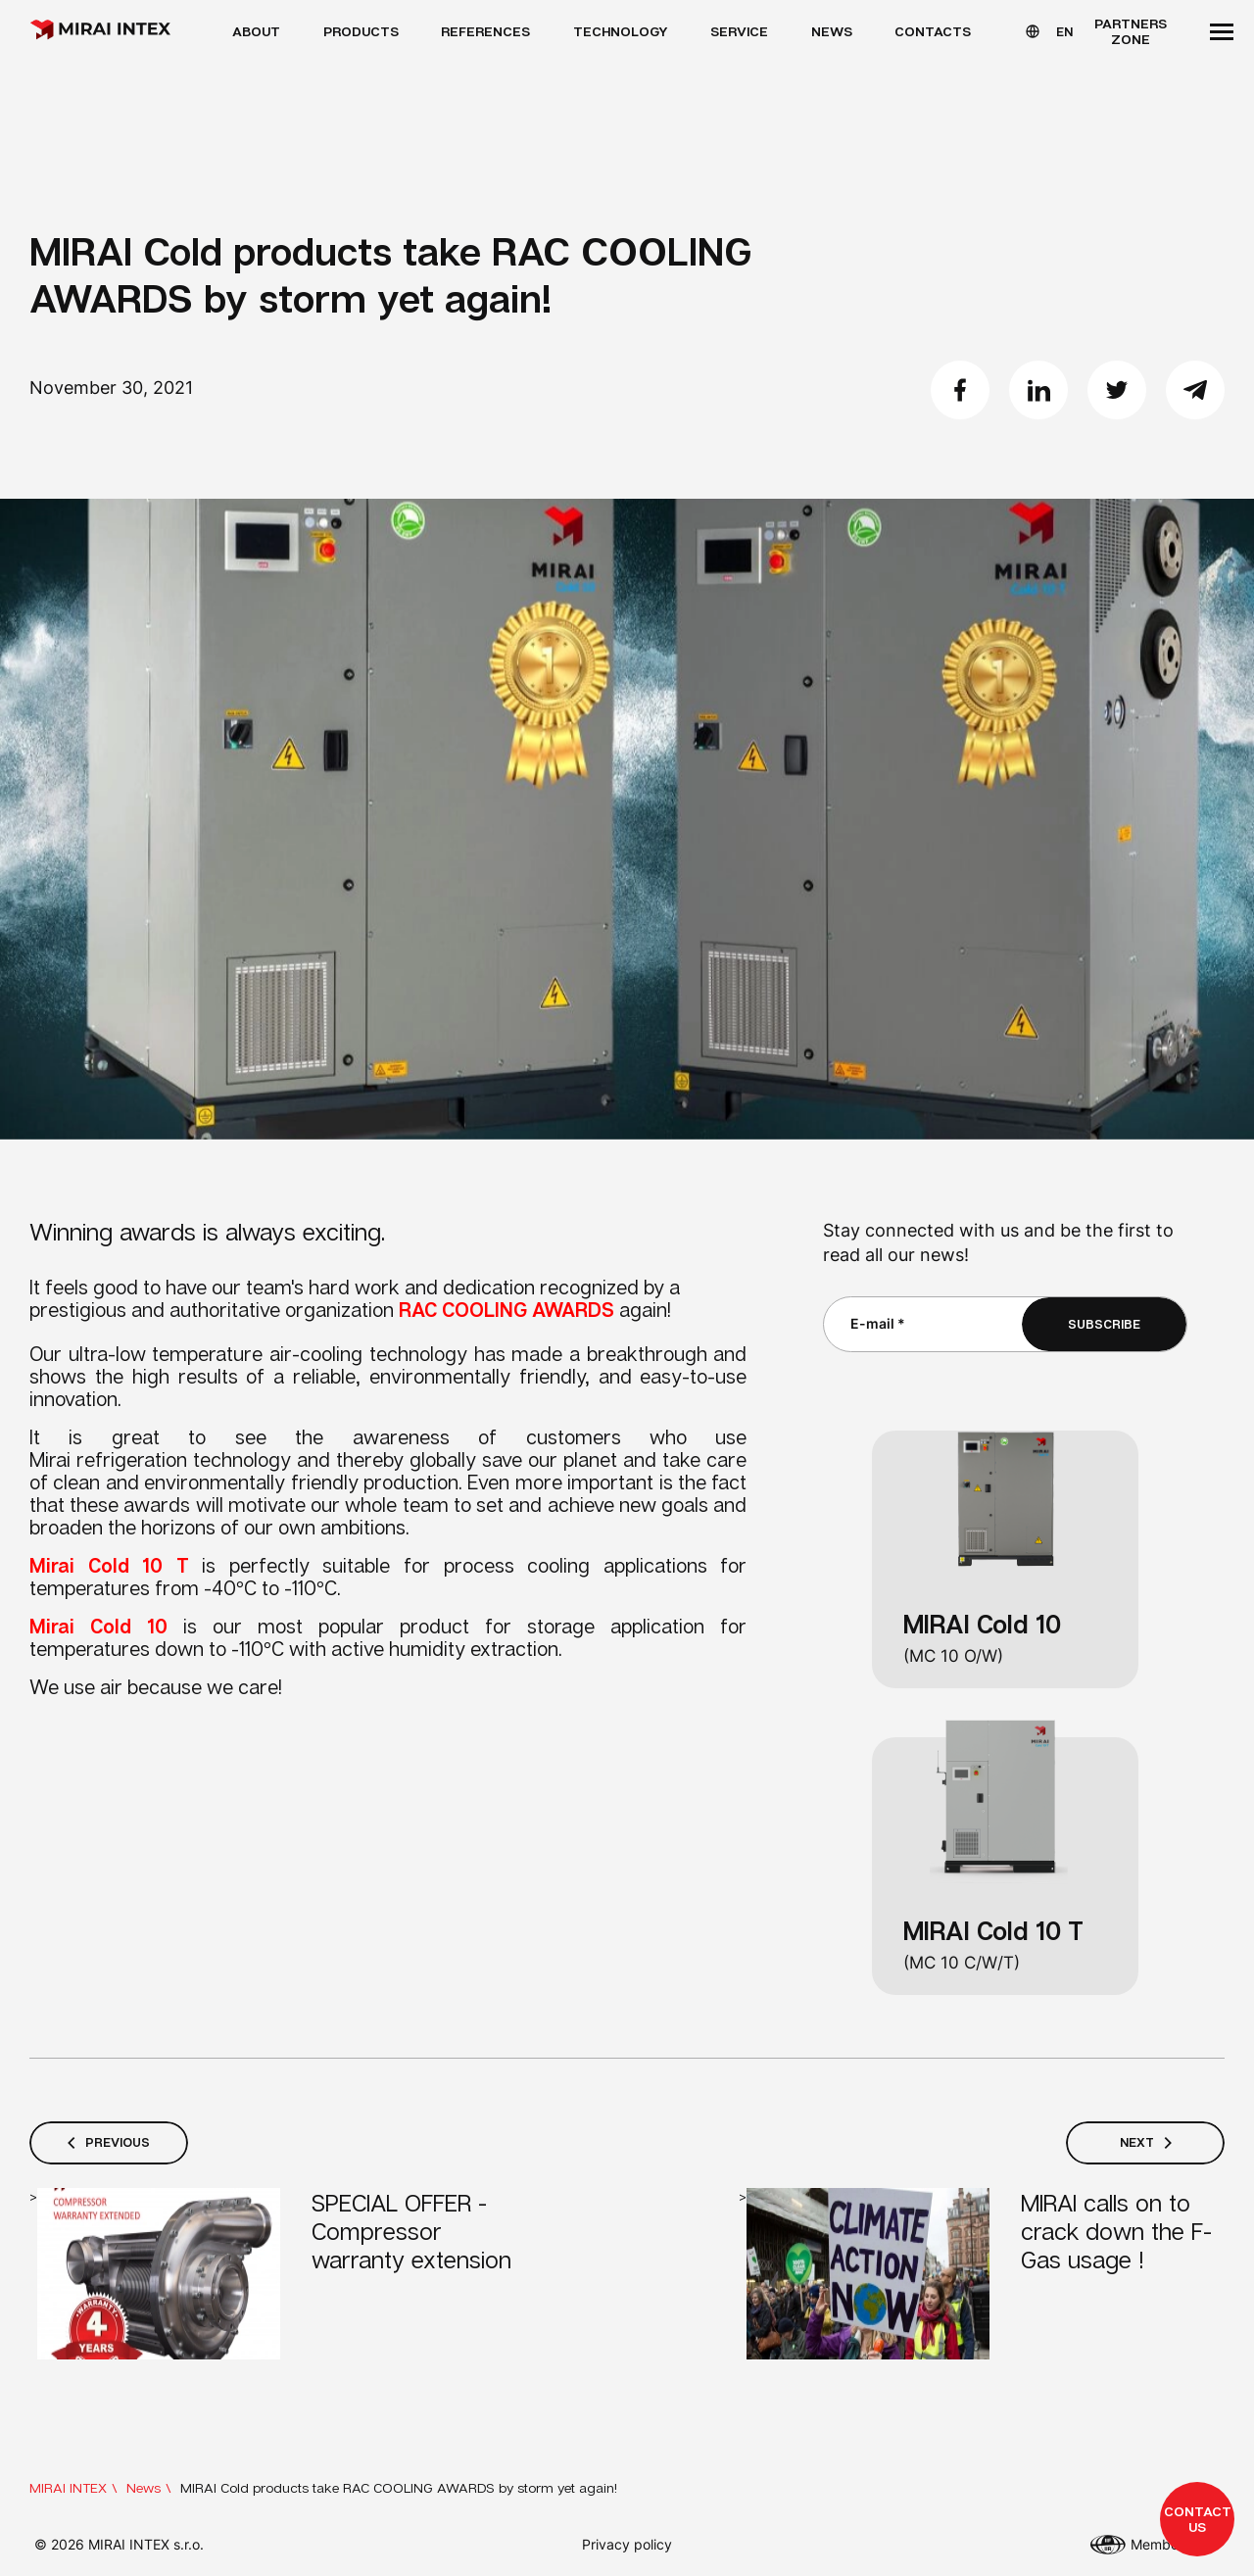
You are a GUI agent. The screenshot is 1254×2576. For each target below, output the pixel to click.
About (256, 31)
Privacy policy (627, 2544)
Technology (620, 31)
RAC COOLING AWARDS (506, 1309)
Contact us (1197, 2519)
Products (361, 31)
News (831, 31)
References (485, 31)
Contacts (932, 31)
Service (739, 31)
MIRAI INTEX (68, 2487)
